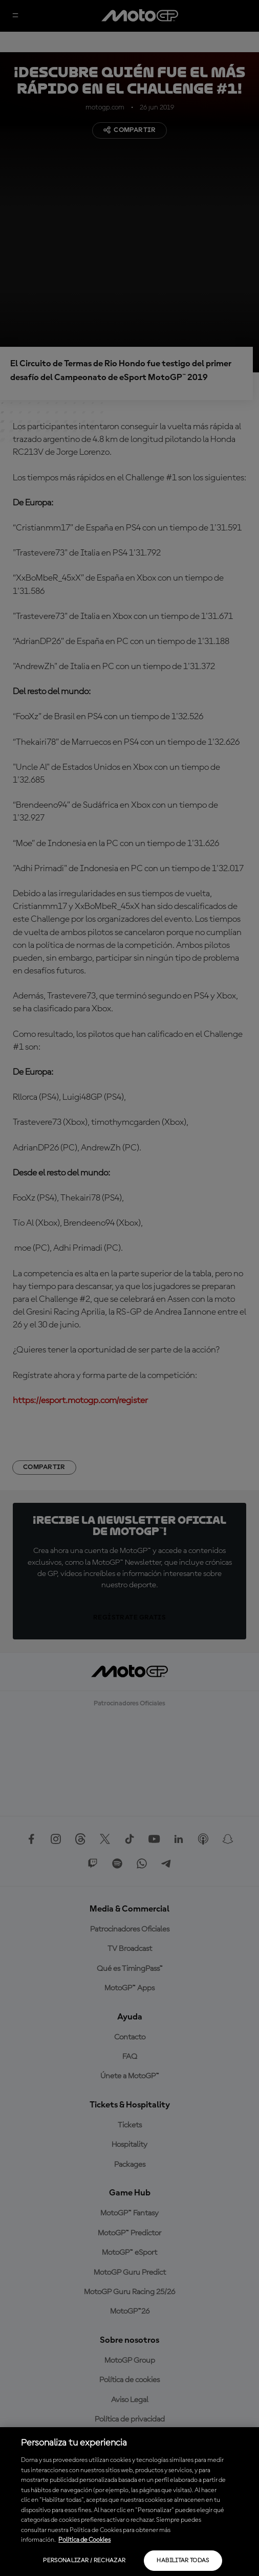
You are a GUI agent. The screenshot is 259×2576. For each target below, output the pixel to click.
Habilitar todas (183, 2561)
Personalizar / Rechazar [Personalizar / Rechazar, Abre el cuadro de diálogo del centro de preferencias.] (84, 2561)
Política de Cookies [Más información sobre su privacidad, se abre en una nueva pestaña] (84, 2540)
